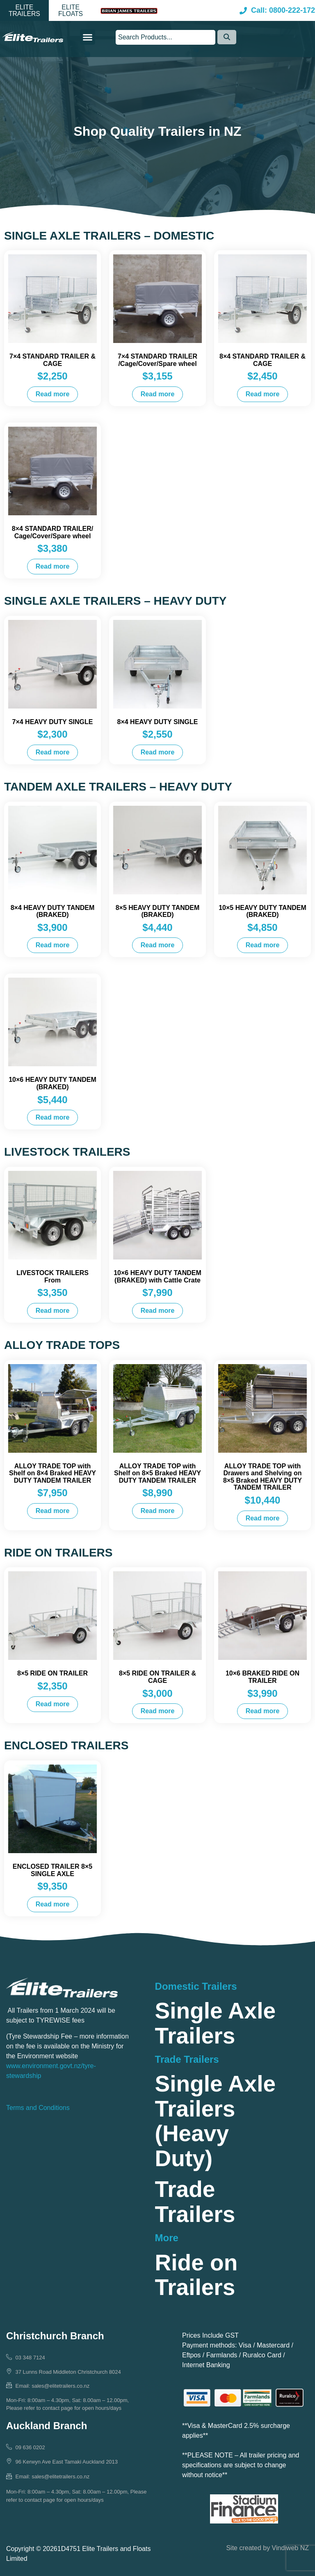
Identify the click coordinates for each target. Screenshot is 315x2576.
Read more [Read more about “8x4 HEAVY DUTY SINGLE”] (158, 752)
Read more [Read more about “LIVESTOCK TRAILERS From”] (53, 1310)
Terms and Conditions (38, 2107)
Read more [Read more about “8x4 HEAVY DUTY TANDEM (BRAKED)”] (53, 945)
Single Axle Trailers (215, 2023)
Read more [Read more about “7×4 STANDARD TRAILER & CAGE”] (53, 394)
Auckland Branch (46, 2425)
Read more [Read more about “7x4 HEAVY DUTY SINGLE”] (53, 752)
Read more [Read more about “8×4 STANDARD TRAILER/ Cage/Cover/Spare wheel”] (53, 566)
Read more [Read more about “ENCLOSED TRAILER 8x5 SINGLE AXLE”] (53, 1904)
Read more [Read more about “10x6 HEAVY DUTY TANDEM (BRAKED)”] (53, 1117)
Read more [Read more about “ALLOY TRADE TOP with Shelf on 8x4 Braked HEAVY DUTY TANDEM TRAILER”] (53, 1510)
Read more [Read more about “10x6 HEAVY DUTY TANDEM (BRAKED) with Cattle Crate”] (158, 1310)
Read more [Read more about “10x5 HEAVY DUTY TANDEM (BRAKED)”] (263, 945)
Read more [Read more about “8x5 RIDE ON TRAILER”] (53, 1704)
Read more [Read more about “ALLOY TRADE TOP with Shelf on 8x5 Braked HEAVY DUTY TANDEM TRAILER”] (158, 1510)
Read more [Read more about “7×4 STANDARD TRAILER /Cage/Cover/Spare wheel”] (158, 394)
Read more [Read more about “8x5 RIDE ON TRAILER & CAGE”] (158, 1710)
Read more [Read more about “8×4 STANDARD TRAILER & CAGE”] (263, 394)
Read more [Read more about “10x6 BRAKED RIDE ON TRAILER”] (263, 1710)
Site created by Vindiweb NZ (267, 2547)
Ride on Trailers (196, 2275)
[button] (24, 10)
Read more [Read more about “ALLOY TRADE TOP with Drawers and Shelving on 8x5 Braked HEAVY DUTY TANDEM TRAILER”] (263, 1518)
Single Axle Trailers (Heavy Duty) (215, 2121)
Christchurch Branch (55, 2335)
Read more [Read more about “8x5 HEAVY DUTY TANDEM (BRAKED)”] (158, 945)
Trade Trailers (195, 2201)
